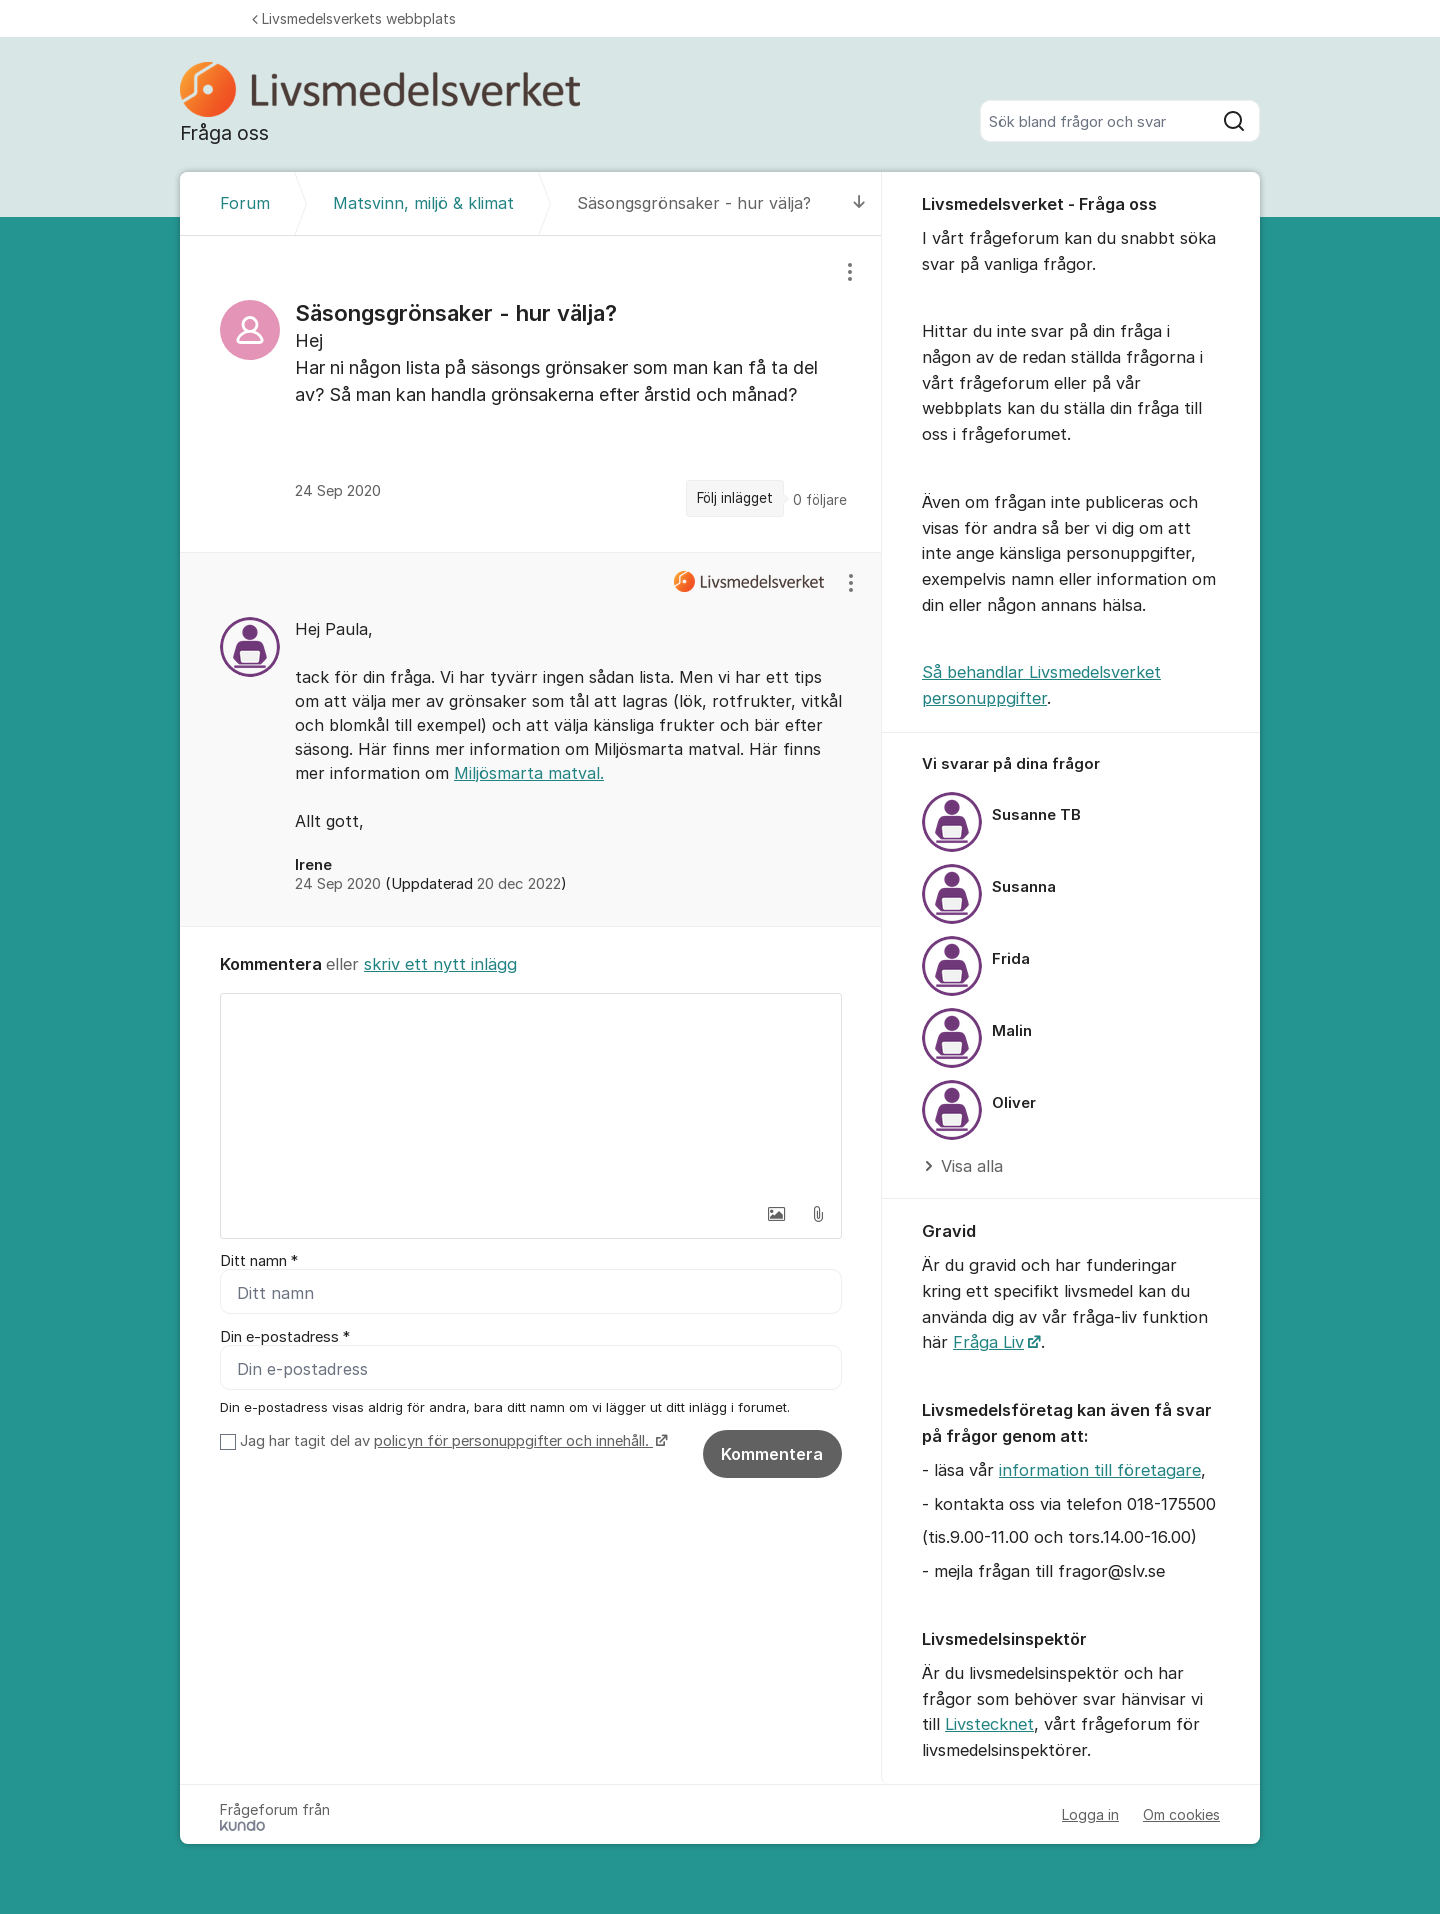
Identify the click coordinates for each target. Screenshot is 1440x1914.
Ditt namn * (259, 1261)
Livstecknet (989, 1724)
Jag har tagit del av (451, 1441)
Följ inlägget (735, 498)
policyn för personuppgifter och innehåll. (513, 1441)
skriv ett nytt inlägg (440, 964)
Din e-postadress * (285, 1337)
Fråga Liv (988, 1342)
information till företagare (1100, 1470)
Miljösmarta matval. (529, 773)
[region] (531, 393)
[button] (776, 1214)
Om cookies (1181, 1814)
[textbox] (531, 1094)
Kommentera (772, 1454)
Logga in (1090, 1814)
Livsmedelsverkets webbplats (354, 18)
